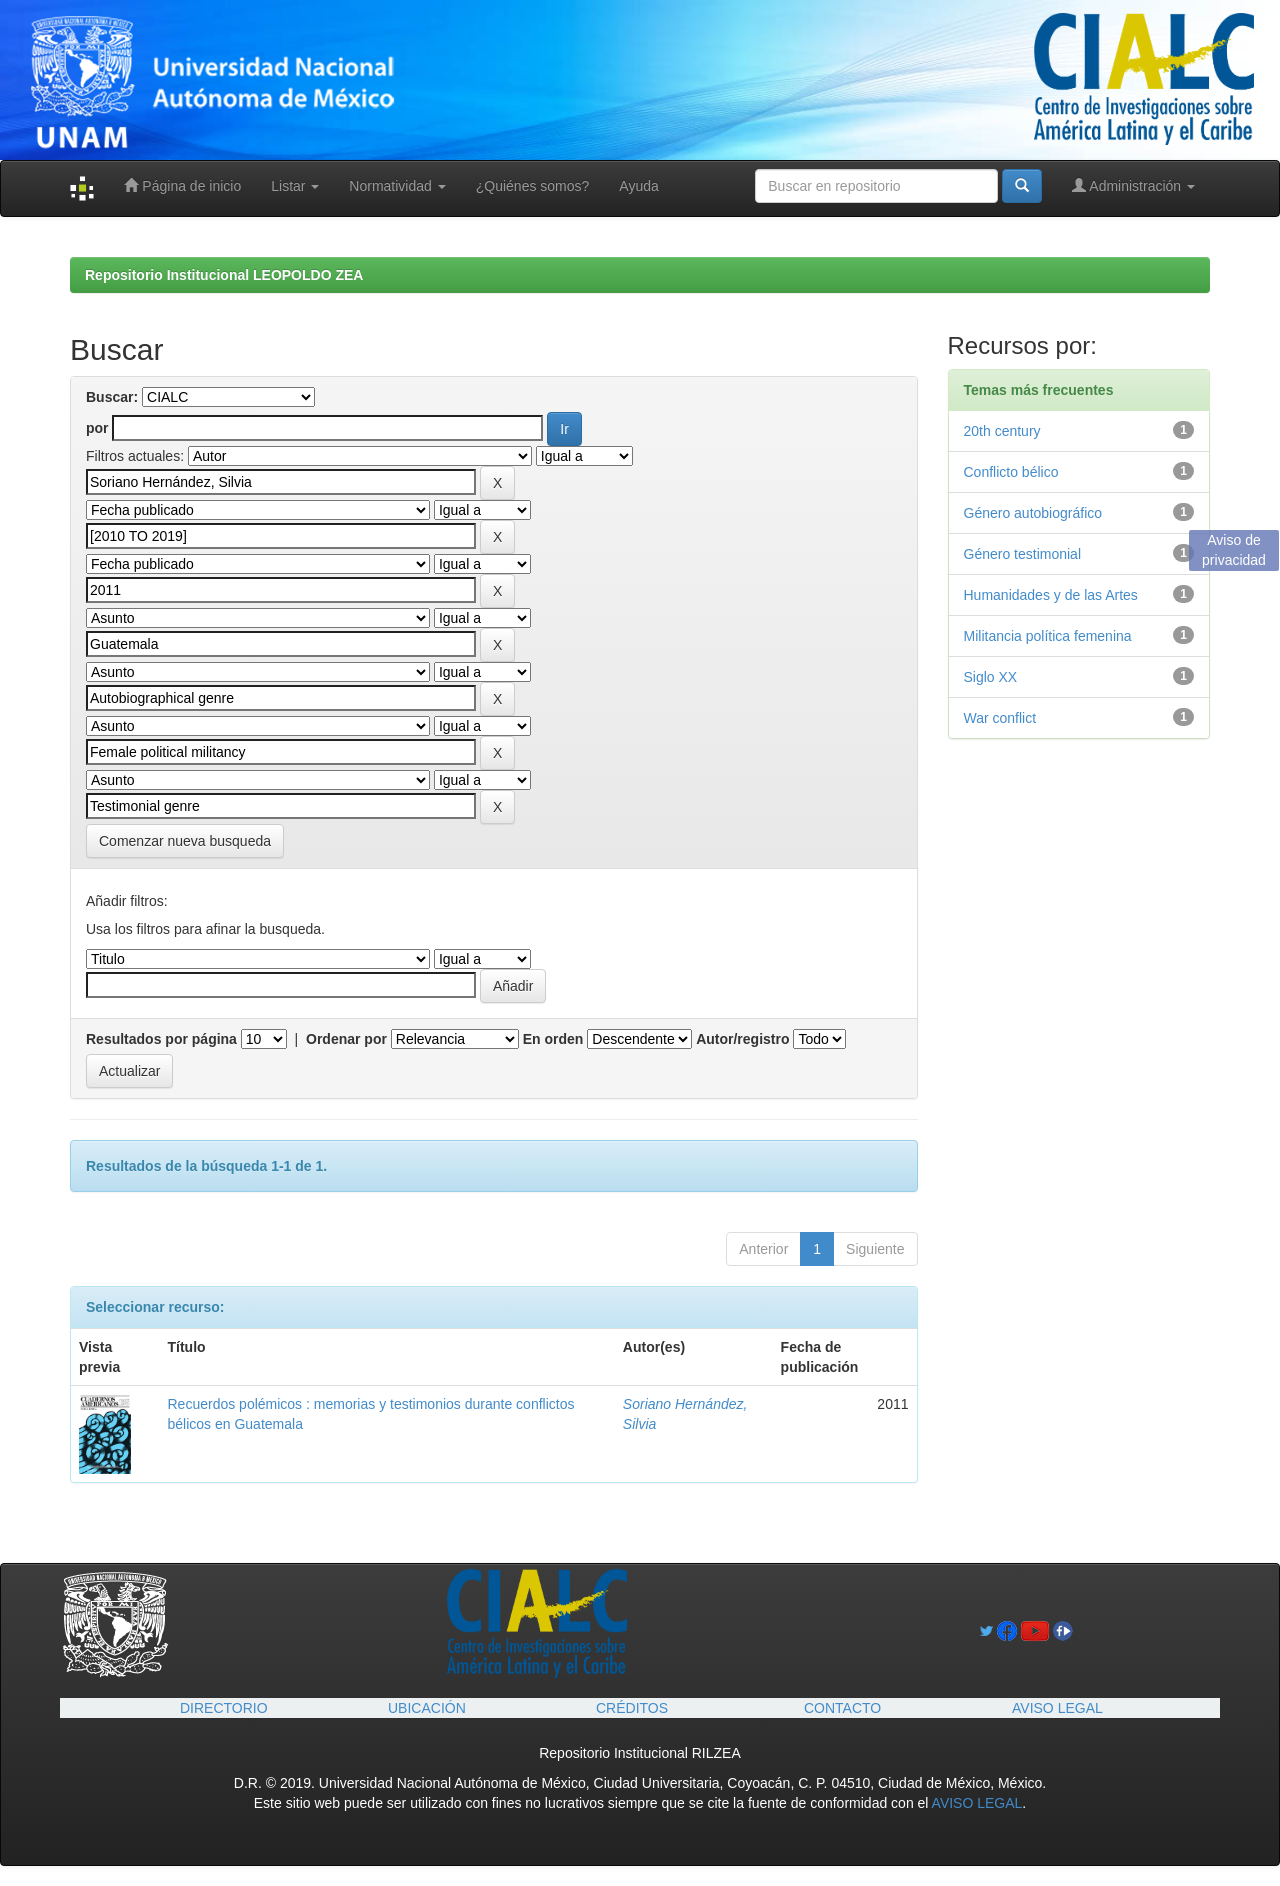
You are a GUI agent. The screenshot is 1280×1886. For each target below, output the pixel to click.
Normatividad (397, 186)
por (97, 428)
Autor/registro (742, 1039)
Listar (295, 186)
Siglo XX (991, 677)
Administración (1133, 185)
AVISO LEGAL (1057, 1708)
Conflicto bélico (1011, 472)
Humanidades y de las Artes (1051, 595)
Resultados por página (161, 1039)
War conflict (1000, 718)
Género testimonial (1023, 554)
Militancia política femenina (1048, 636)
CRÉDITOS (632, 1708)
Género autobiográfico (1033, 513)
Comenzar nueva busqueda (185, 841)
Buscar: (112, 397)
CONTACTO (842, 1708)
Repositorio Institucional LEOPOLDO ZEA (224, 275)
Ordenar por (346, 1039)
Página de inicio (182, 185)
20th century (1002, 431)
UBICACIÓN (427, 1708)
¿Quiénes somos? (533, 186)
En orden (553, 1039)
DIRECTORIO (224, 1708)
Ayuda (638, 186)
